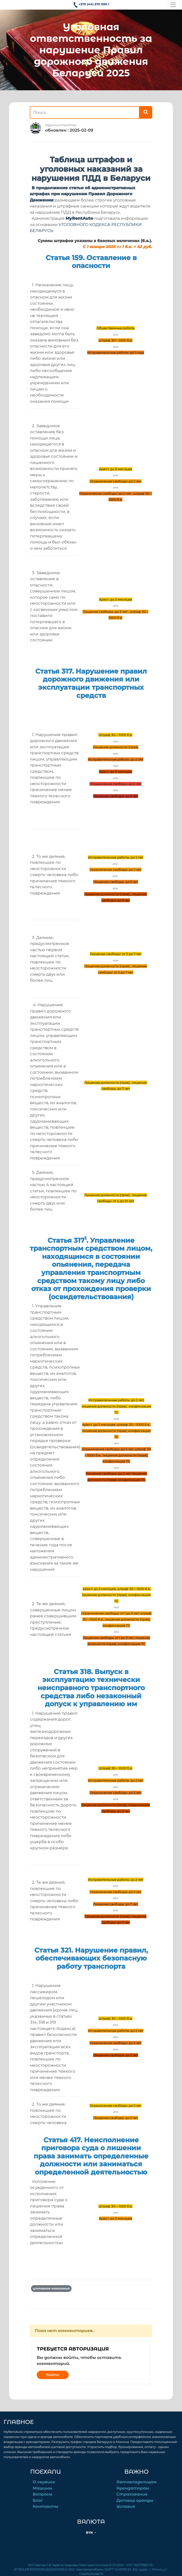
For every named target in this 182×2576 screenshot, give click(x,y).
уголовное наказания (51, 2288)
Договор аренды (134, 2500)
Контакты (45, 2506)
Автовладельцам (136, 2481)
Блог (38, 2500)
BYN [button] (90, 2532)
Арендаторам (132, 2488)
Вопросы (42, 2494)
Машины (42, 2488)
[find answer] (85, 112)
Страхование (131, 2494)
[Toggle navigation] (173, 5)
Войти (52, 2375)
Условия (125, 2506)
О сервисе (44, 2481)
